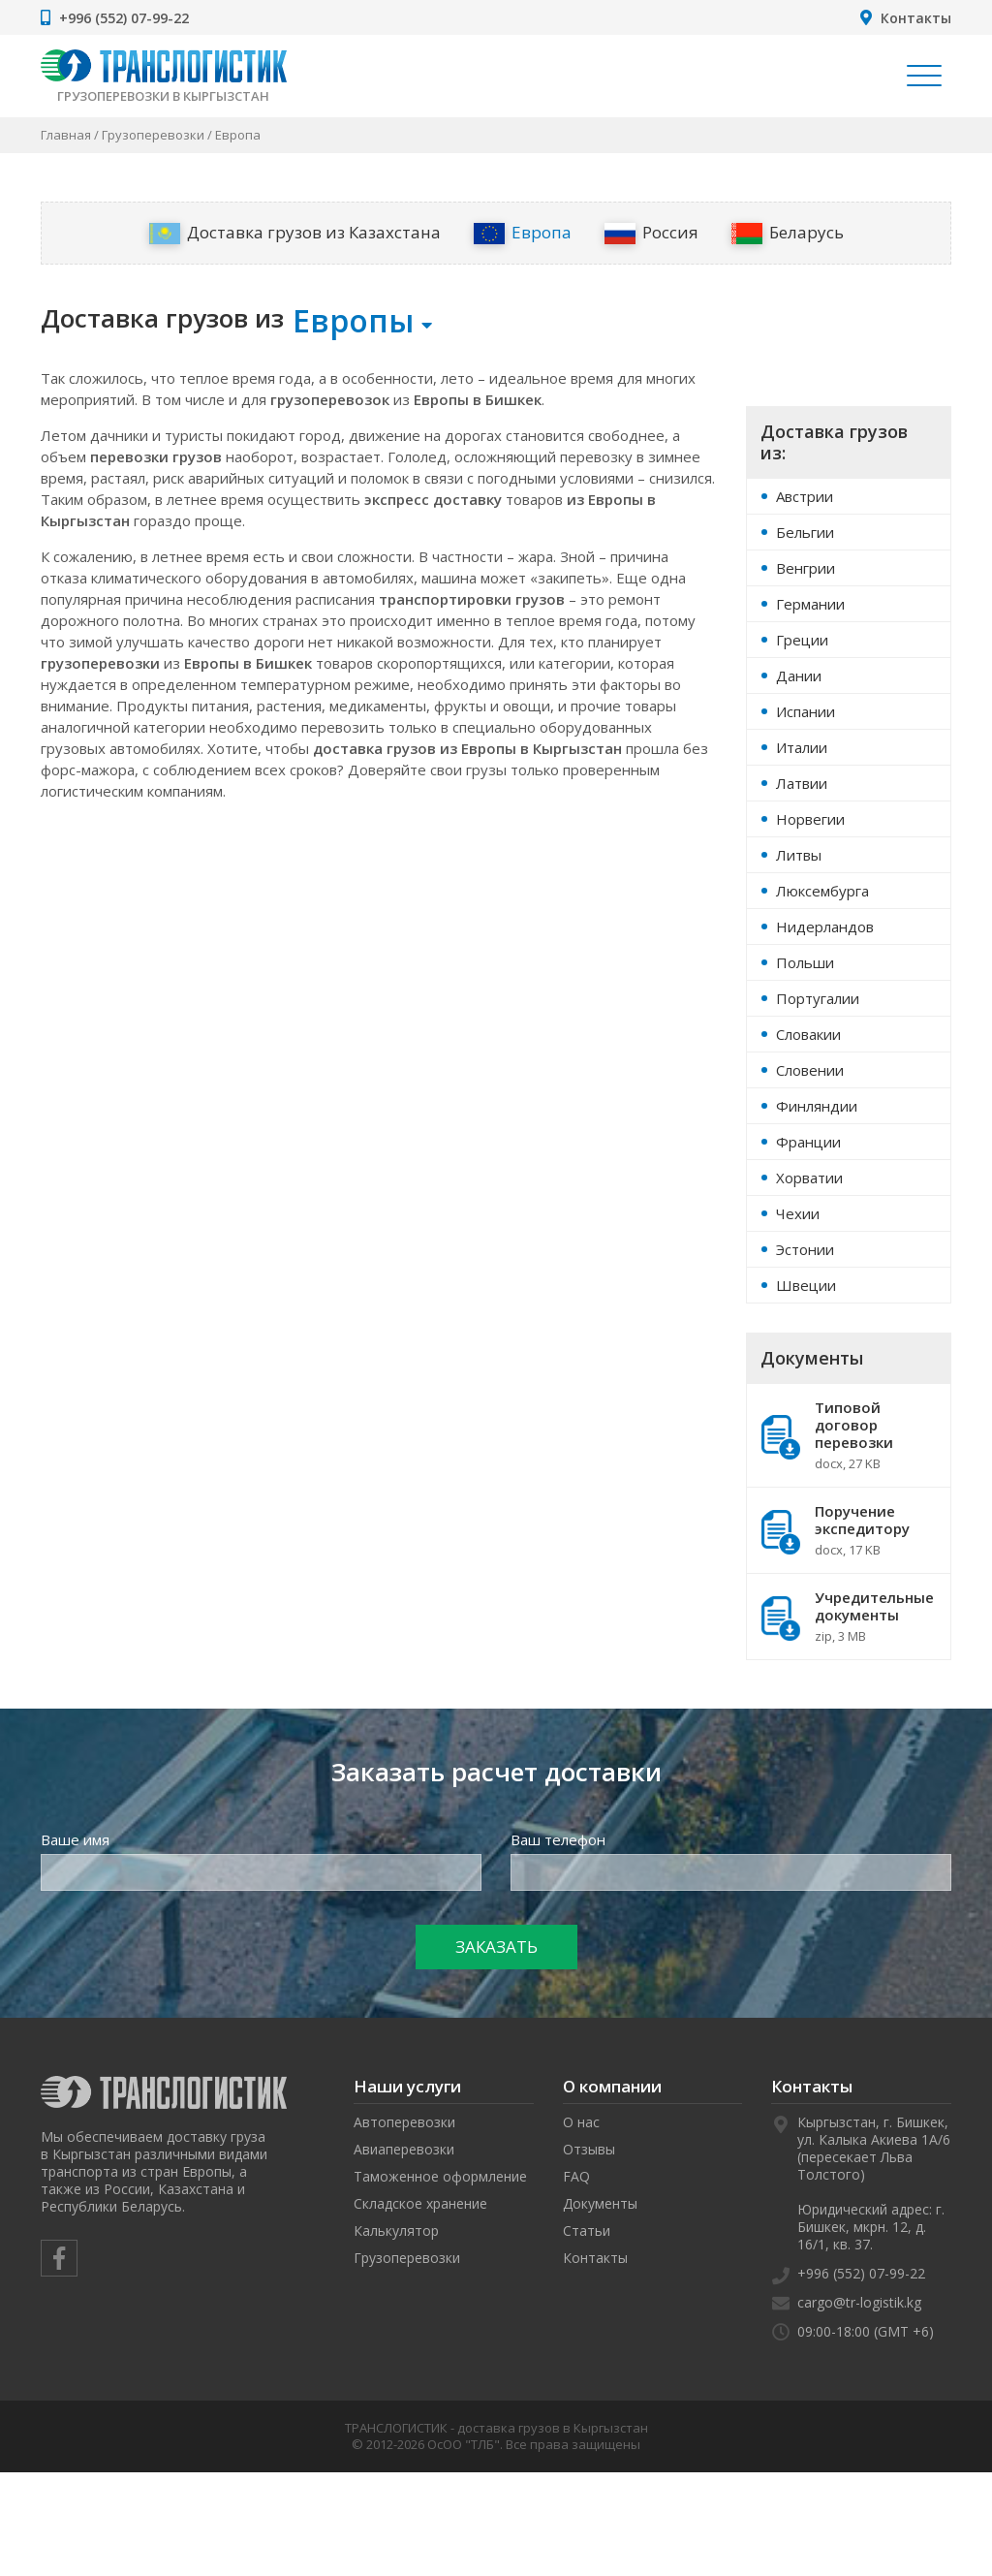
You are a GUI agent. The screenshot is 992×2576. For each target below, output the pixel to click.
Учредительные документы (849, 1616)
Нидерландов (825, 926)
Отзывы (589, 2149)
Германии (810, 603)
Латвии (801, 783)
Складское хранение (420, 2203)
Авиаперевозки (404, 2149)
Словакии (808, 1034)
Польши (805, 962)
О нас (581, 2122)
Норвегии (810, 819)
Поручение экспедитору (849, 1530)
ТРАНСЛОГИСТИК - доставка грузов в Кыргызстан (496, 2427)
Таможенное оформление (440, 2176)
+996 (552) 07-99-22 (124, 18)
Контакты (916, 18)
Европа (523, 233)
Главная (66, 134)
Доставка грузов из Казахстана (295, 233)
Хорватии (809, 1177)
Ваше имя (75, 1839)
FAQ (576, 2176)
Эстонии (805, 1249)
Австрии (804, 496)
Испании (805, 711)
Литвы (799, 854)
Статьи (586, 2230)
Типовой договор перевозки (849, 1435)
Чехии (798, 1213)
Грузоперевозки (153, 134)
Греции (802, 639)
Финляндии (816, 1105)
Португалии (817, 998)
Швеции (806, 1285)
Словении (810, 1070)
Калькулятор (396, 2230)
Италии (801, 747)
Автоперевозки (404, 2122)
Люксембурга (822, 890)
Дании (799, 675)
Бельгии (805, 532)
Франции (808, 1141)
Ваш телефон (558, 1839)
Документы (600, 2203)
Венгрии (805, 568)
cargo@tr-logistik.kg (859, 2302)
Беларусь (787, 233)
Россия (651, 233)
